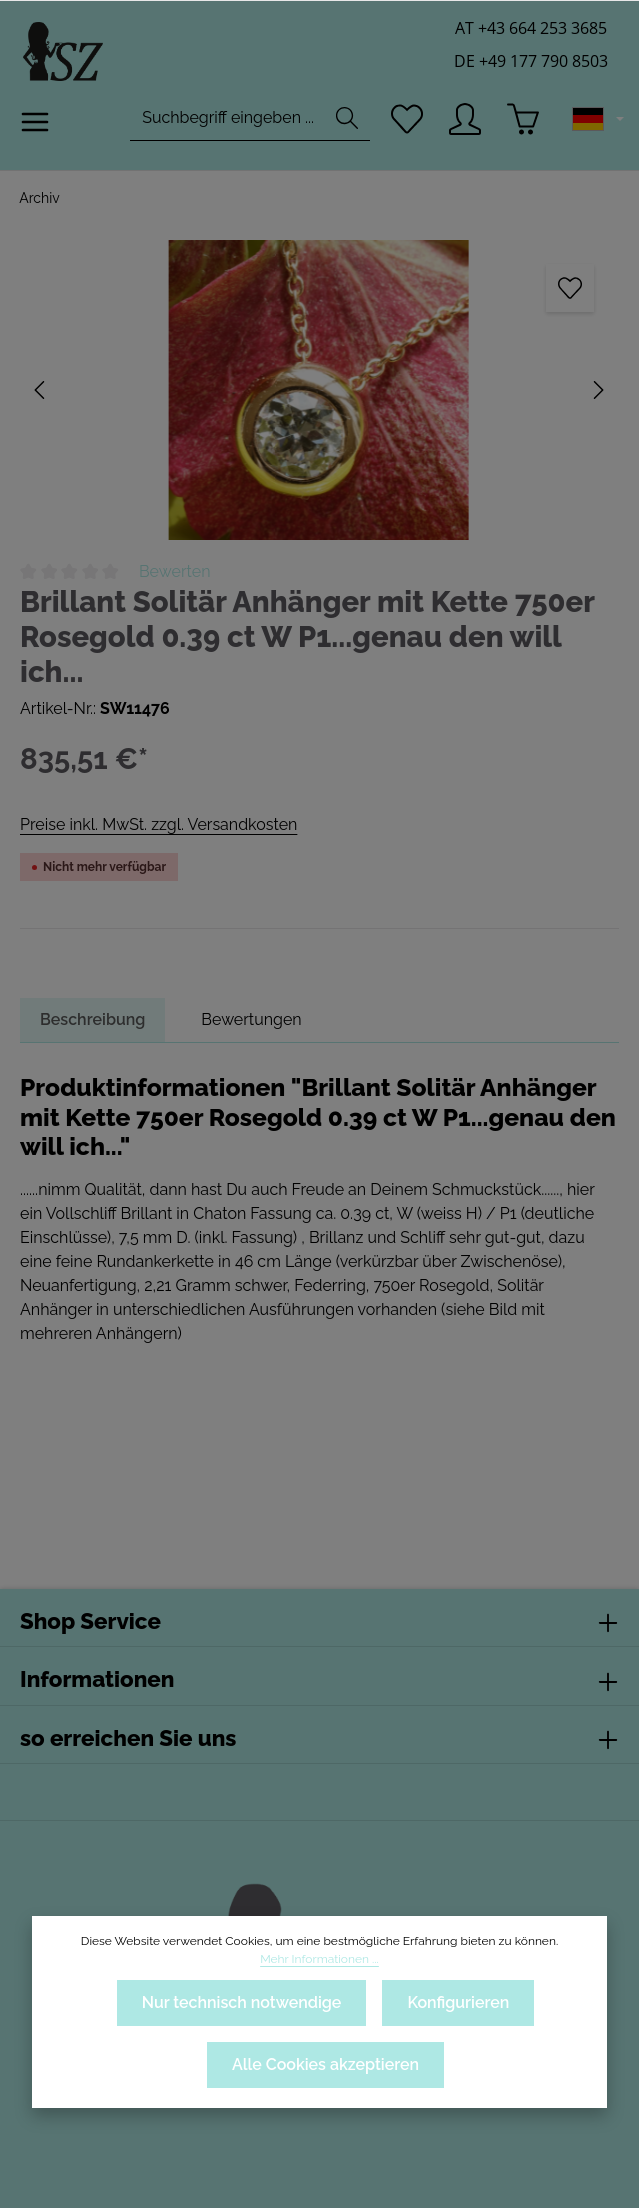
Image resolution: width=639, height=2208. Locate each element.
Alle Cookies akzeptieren (325, 2064)
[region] (319, 390)
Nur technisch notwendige (240, 2002)
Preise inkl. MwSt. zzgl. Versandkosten (157, 824)
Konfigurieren (458, 2002)
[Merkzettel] (405, 122)
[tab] (93, 1020)
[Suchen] (345, 122)
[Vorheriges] (41, 390)
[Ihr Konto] (464, 122)
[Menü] (35, 126)
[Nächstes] (597, 390)
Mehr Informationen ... (319, 1959)
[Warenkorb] (523, 122)
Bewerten (175, 571)
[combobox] (225, 122)
